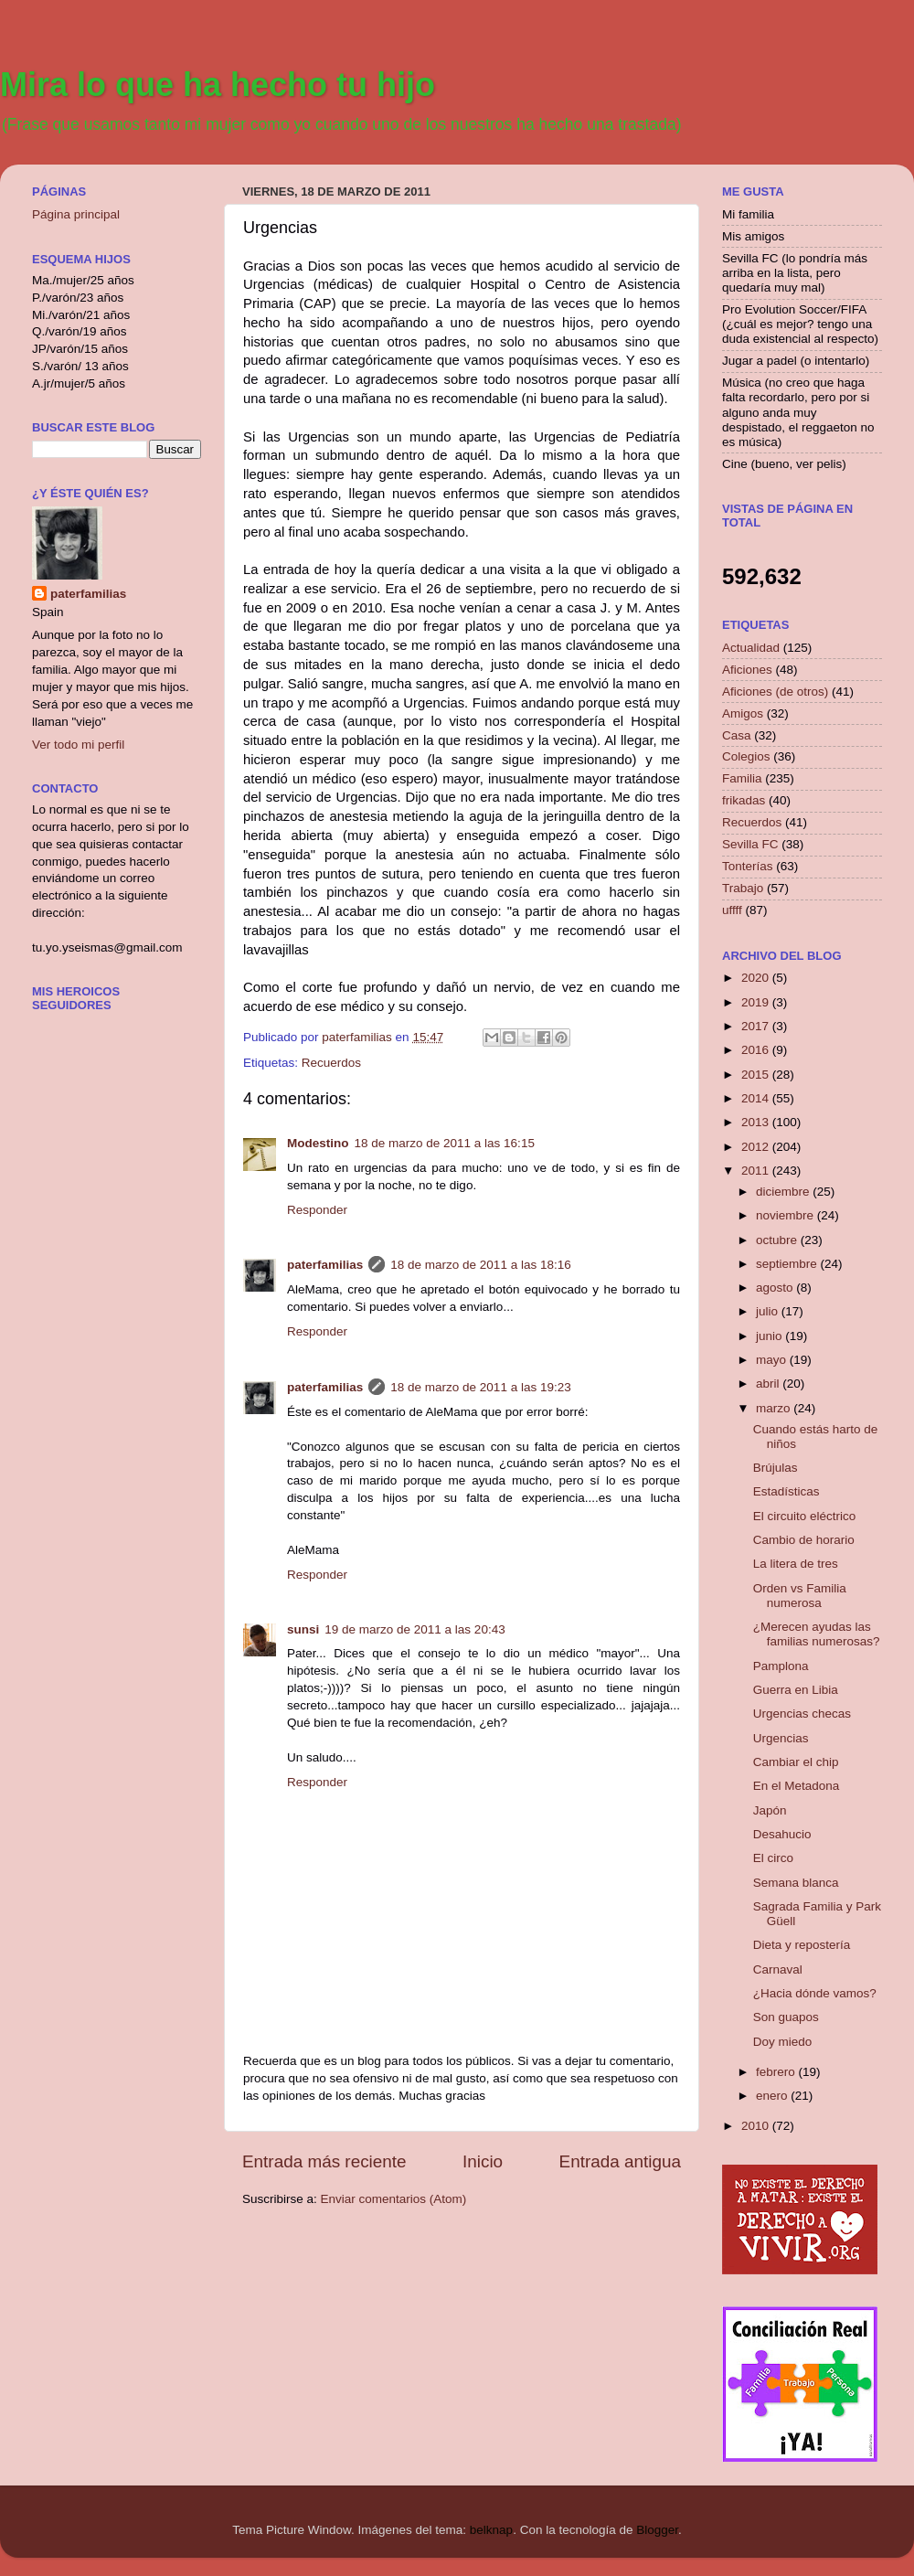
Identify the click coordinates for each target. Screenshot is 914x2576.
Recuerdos (331, 1063)
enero (773, 2095)
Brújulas (775, 1467)
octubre (778, 1240)
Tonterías (747, 866)
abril (769, 1383)
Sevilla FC (750, 844)
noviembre (786, 1215)
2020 (756, 978)
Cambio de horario (804, 1540)
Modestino (318, 1143)
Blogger (657, 2530)
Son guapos (786, 2017)
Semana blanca (796, 1882)
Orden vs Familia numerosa (799, 1595)
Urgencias (781, 1738)
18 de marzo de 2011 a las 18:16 (480, 1265)
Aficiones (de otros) (775, 691)
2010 (756, 2126)
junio (770, 1336)
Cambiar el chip (796, 1762)
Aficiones (747, 669)
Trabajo (742, 888)
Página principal (76, 214)
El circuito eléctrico (804, 1516)
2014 (756, 1098)
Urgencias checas (802, 1713)
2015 (756, 1074)
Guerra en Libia (795, 1690)
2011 (756, 1170)
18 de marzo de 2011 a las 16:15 (445, 1143)
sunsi (303, 1629)
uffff (732, 910)
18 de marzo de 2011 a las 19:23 (480, 1387)
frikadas (743, 800)
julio (768, 1311)
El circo (773, 1858)
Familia (742, 778)
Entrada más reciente (324, 2161)
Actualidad (751, 648)
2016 (756, 1050)
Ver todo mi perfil (78, 744)
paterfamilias (325, 1265)
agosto (776, 1287)
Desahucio (782, 1834)
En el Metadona (796, 1786)
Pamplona (781, 1666)
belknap (491, 2530)
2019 (756, 1002)
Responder (317, 1210)
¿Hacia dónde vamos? (815, 1993)
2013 (756, 1122)
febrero (777, 2072)
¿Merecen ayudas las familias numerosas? (816, 1634)
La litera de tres (795, 1563)
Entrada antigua (620, 2161)
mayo (773, 1360)
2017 (756, 1026)
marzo (774, 1408)
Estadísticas (786, 1491)
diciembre (784, 1191)
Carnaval (777, 1969)
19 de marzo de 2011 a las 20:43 (414, 1629)
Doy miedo (783, 2042)
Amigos (742, 713)
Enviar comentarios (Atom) (394, 2199)
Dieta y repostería (802, 1945)
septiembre (788, 1264)
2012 (756, 1147)
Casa (736, 735)
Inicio (482, 2161)
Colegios (746, 756)
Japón (770, 1810)
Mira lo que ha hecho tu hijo (217, 84)
